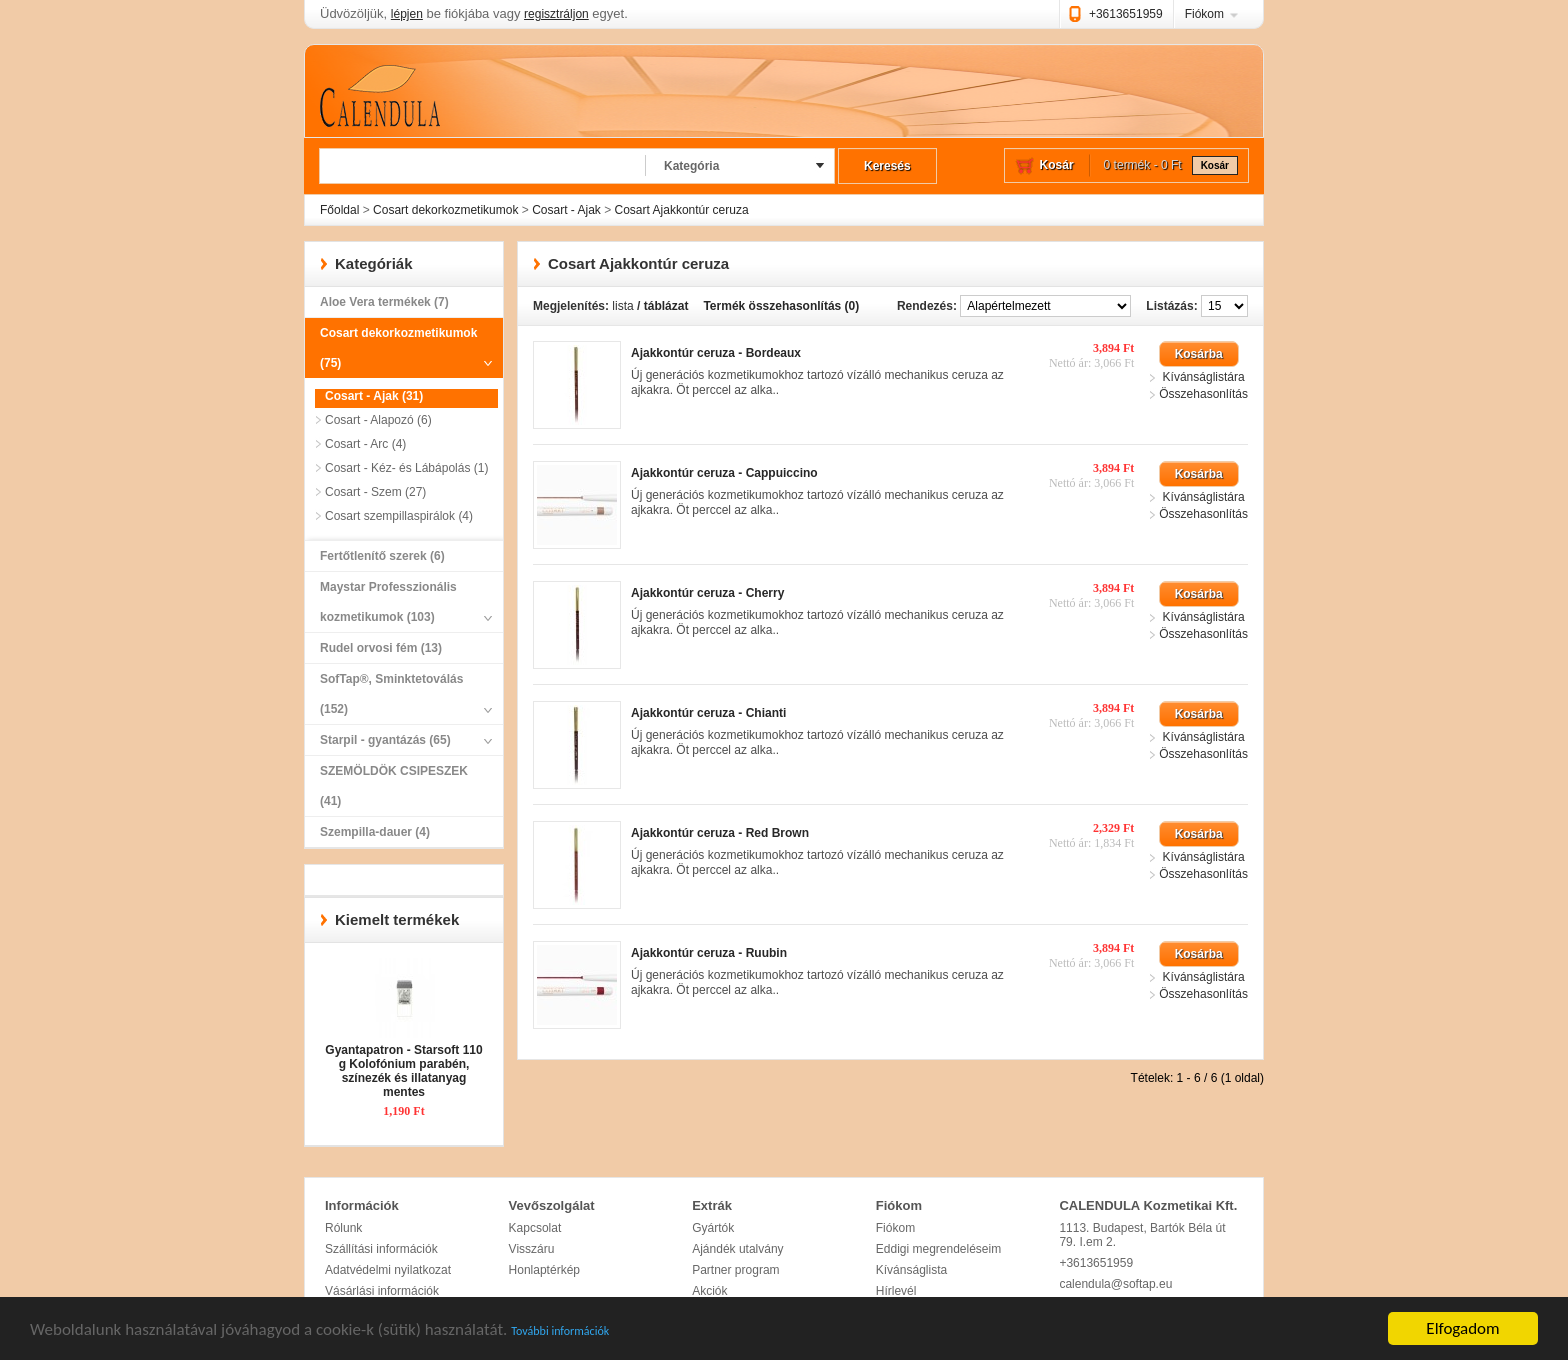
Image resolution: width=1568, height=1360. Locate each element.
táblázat (666, 306)
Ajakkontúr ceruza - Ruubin (709, 953)
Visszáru (532, 1249)
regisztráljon (556, 14)
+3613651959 (1126, 14)
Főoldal (339, 210)
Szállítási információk (381, 1249)
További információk (560, 1332)
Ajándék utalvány (737, 1249)
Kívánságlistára (1204, 377)
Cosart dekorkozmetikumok (445, 210)
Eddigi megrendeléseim (938, 1249)
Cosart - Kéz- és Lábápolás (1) (406, 468)
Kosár (1215, 165)
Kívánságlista (911, 1270)
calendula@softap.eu (1115, 1284)
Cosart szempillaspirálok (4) (399, 516)
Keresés (887, 166)
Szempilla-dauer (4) (375, 832)
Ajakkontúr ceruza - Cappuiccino (724, 473)
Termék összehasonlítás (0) (781, 306)
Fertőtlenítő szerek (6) (382, 556)
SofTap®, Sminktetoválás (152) (399, 698)
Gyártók (713, 1228)
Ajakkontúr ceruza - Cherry (707, 593)
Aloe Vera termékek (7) (384, 302)
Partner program (735, 1270)
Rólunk (343, 1228)
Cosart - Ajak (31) (374, 396)
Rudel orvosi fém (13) (381, 648)
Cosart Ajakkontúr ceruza (682, 210)
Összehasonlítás (1203, 394)
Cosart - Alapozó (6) (378, 420)
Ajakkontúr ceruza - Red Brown (720, 833)
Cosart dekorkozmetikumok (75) (399, 352)
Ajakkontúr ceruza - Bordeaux (716, 353)
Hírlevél (896, 1291)
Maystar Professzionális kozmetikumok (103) (399, 606)
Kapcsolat (535, 1228)
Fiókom (1204, 14)
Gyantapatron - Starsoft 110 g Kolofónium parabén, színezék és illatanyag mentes (403, 1071)
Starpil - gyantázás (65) (399, 740)
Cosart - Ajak (566, 210)
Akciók (709, 1291)
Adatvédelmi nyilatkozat (388, 1270)
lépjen (407, 14)
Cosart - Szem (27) (375, 492)
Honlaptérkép (544, 1270)
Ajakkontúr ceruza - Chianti (708, 713)
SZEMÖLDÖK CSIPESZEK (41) (394, 786)
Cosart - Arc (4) (365, 444)
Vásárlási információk (382, 1291)
